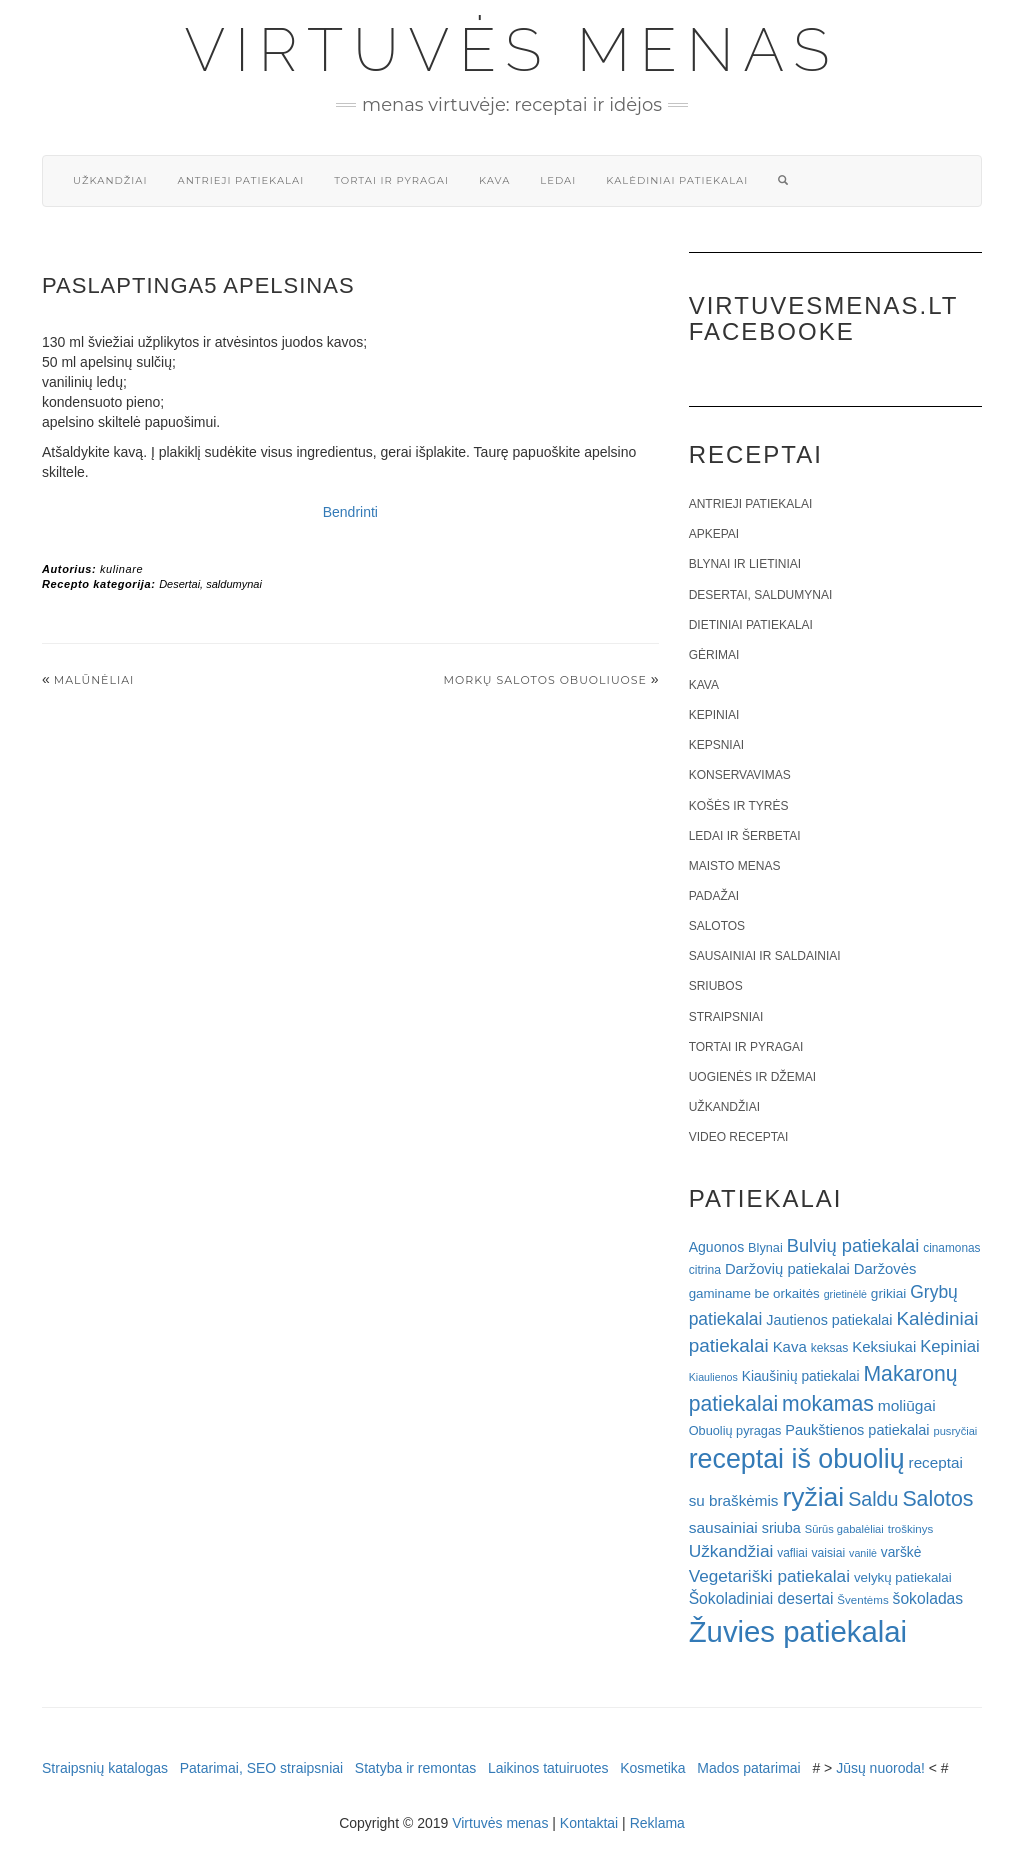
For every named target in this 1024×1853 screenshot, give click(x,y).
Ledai (558, 180)
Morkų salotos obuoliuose (545, 680)
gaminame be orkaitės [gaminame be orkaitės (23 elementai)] (754, 1293)
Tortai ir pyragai (391, 180)
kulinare (121, 569)
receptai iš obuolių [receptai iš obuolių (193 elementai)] (797, 1459)
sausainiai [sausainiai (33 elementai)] (723, 1527)
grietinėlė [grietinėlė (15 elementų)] (845, 1294)
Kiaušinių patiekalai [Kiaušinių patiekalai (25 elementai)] (801, 1376)
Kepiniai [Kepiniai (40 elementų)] (950, 1346)
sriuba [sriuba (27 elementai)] (781, 1528)
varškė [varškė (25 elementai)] (901, 1552)
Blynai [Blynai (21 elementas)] (765, 1247)
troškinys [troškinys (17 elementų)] (911, 1529)
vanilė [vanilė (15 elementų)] (863, 1553)
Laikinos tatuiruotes (548, 1768)
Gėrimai (714, 655)
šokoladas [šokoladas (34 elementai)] (928, 1598)
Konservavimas (740, 775)
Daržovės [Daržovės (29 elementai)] (885, 1269)
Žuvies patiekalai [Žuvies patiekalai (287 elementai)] (798, 1631)
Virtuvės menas (512, 50)
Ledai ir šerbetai (745, 836)
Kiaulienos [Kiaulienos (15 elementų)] (713, 1377)
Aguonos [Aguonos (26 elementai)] (717, 1247)
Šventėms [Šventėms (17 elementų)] (862, 1600)
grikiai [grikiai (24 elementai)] (889, 1293)
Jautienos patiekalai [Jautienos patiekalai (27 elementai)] (829, 1320)
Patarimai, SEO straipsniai (261, 1768)
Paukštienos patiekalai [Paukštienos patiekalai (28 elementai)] (857, 1430)
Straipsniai (726, 1017)
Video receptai (739, 1137)
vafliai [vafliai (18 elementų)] (792, 1553)
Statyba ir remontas (415, 1768)
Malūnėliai (94, 680)
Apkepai (714, 534)
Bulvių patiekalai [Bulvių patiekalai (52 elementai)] (853, 1245)
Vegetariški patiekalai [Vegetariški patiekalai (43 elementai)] (769, 1576)
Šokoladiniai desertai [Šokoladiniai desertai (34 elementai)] (761, 1598)
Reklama (657, 1823)
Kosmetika (652, 1768)
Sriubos (716, 986)
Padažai (714, 896)
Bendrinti (350, 512)
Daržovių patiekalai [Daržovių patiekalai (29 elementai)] (787, 1269)
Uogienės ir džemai (752, 1077)
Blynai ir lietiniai (745, 564)
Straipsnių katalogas (105, 1768)
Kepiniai (714, 715)
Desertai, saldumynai (210, 584)
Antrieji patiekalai (240, 180)
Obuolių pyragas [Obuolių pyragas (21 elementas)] (735, 1430)
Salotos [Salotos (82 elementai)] (937, 1499)
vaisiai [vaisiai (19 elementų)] (828, 1553)
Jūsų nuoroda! (880, 1768)
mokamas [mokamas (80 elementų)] (828, 1403)
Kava (494, 180)
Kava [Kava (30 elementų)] (790, 1346)
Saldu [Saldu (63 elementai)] (873, 1499)
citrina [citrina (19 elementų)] (705, 1270)
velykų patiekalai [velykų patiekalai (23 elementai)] (903, 1577)
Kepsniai (716, 745)
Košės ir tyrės (739, 806)
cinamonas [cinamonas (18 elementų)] (951, 1248)
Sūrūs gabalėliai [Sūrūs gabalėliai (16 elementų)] (844, 1529)
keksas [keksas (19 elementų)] (830, 1348)
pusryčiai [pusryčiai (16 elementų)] (955, 1431)
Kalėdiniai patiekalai (677, 180)
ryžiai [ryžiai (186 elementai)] (813, 1497)
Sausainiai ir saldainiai (765, 956)
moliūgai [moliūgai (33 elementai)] (907, 1405)
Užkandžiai (110, 180)
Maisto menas (735, 866)
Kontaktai (589, 1823)
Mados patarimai (749, 1768)
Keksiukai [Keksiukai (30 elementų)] (884, 1346)
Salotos (717, 926)
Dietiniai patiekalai (751, 625)
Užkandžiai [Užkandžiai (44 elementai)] (731, 1551)
